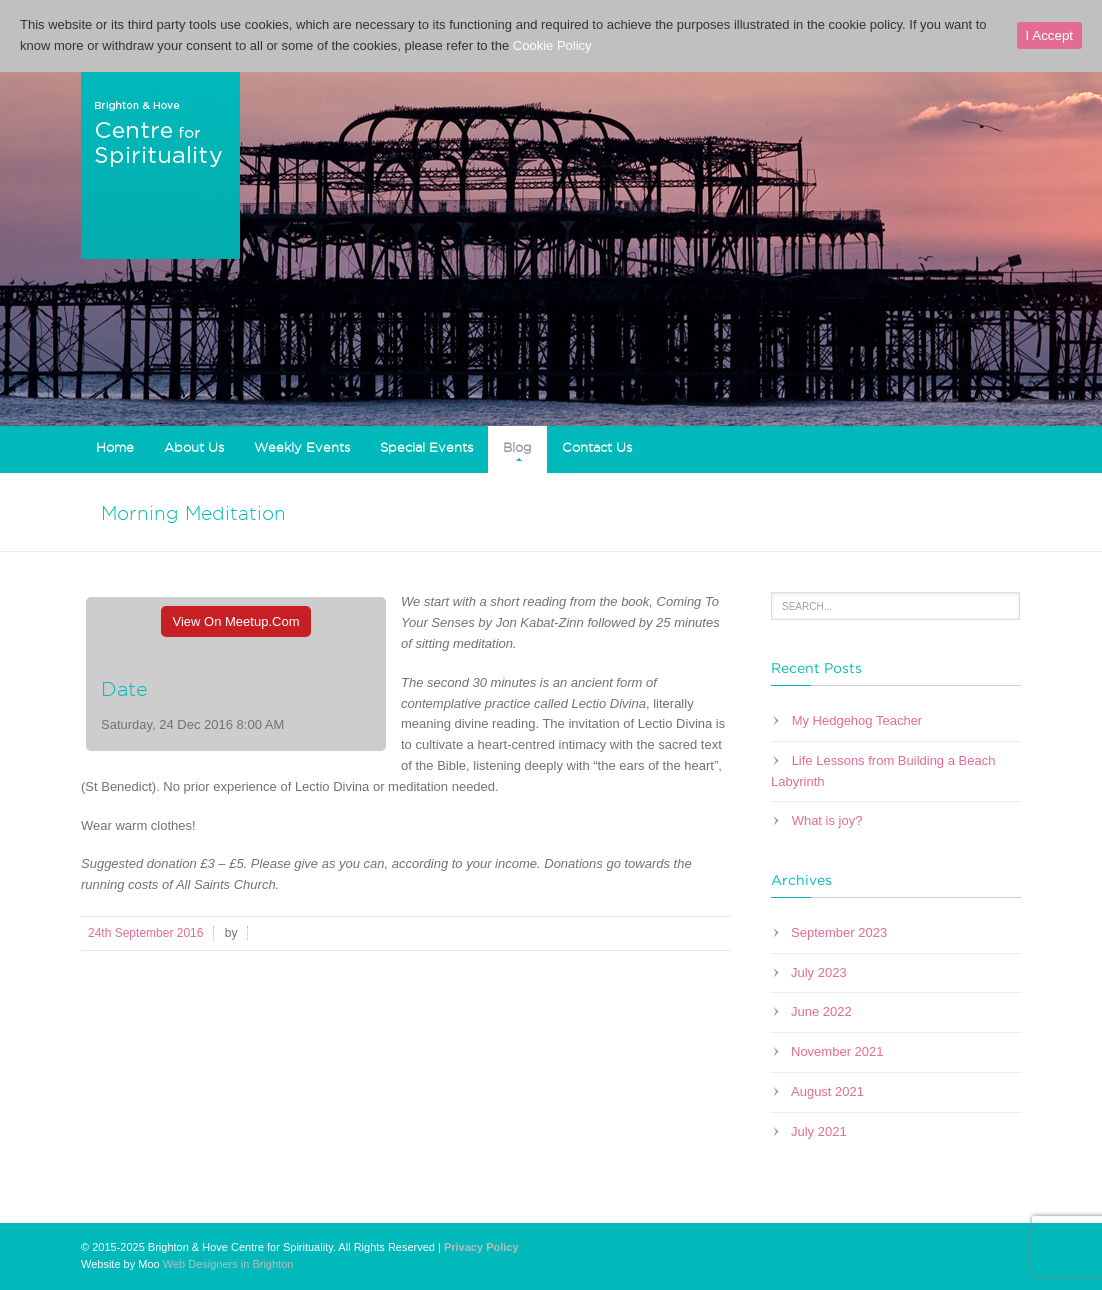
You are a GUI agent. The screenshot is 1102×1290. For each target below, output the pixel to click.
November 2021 (837, 1051)
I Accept (1049, 35)
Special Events (426, 447)
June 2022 (821, 1011)
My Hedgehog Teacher (857, 720)
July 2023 (819, 972)
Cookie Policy (552, 45)
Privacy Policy (481, 1247)
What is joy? (827, 820)
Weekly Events (302, 447)
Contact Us (597, 447)
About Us (194, 447)
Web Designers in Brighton (228, 1264)
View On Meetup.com (236, 621)
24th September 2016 (145, 933)
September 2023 (839, 932)
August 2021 (827, 1091)
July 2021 (819, 1131)
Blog (517, 447)
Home (115, 447)
